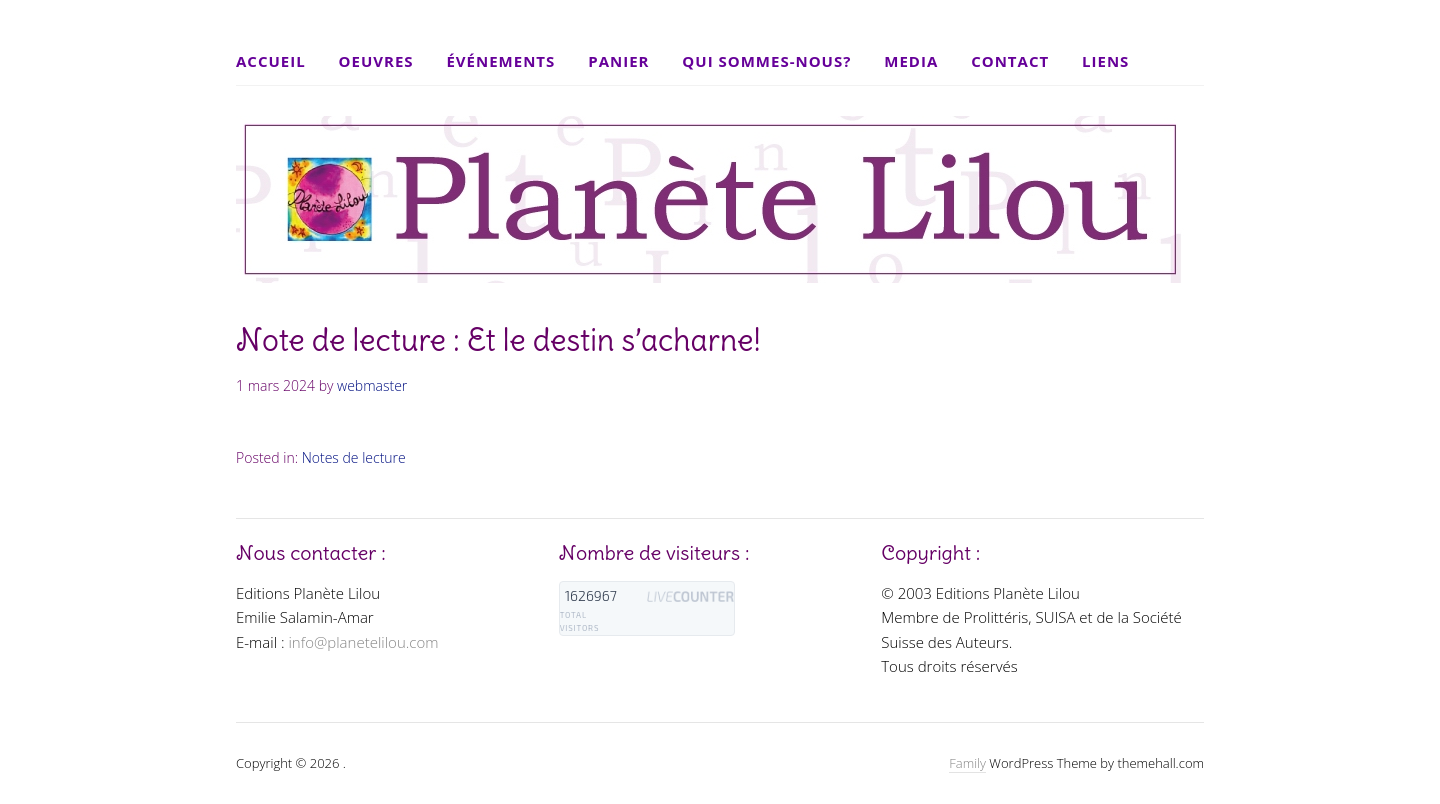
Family (967, 763)
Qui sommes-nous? (766, 61)
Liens (1105, 61)
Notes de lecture (354, 457)
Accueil (271, 61)
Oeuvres (376, 61)
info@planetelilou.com (363, 642)
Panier (618, 61)
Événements (500, 61)
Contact (1010, 61)
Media (911, 61)
